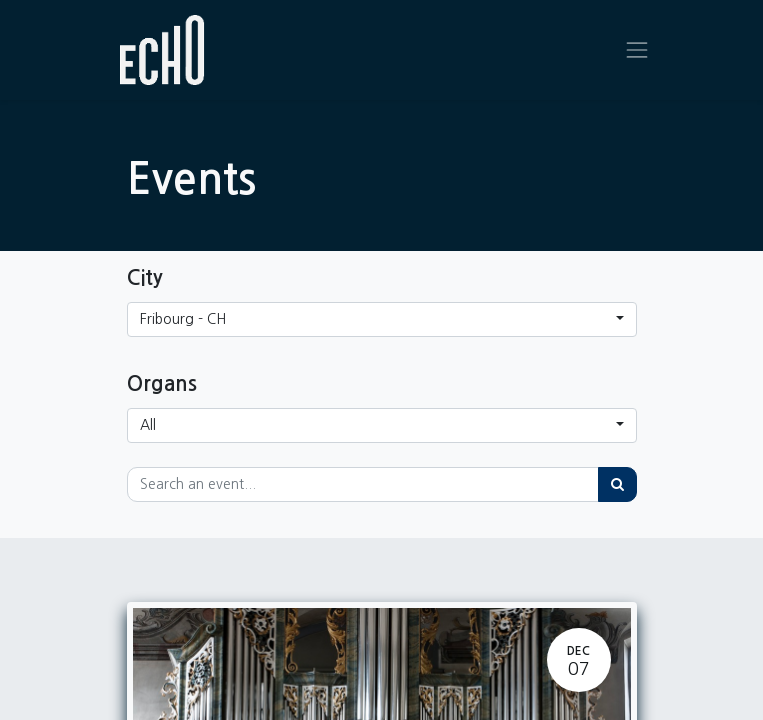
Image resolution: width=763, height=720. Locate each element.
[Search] (617, 484)
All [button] (148, 425)
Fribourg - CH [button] (183, 319)
